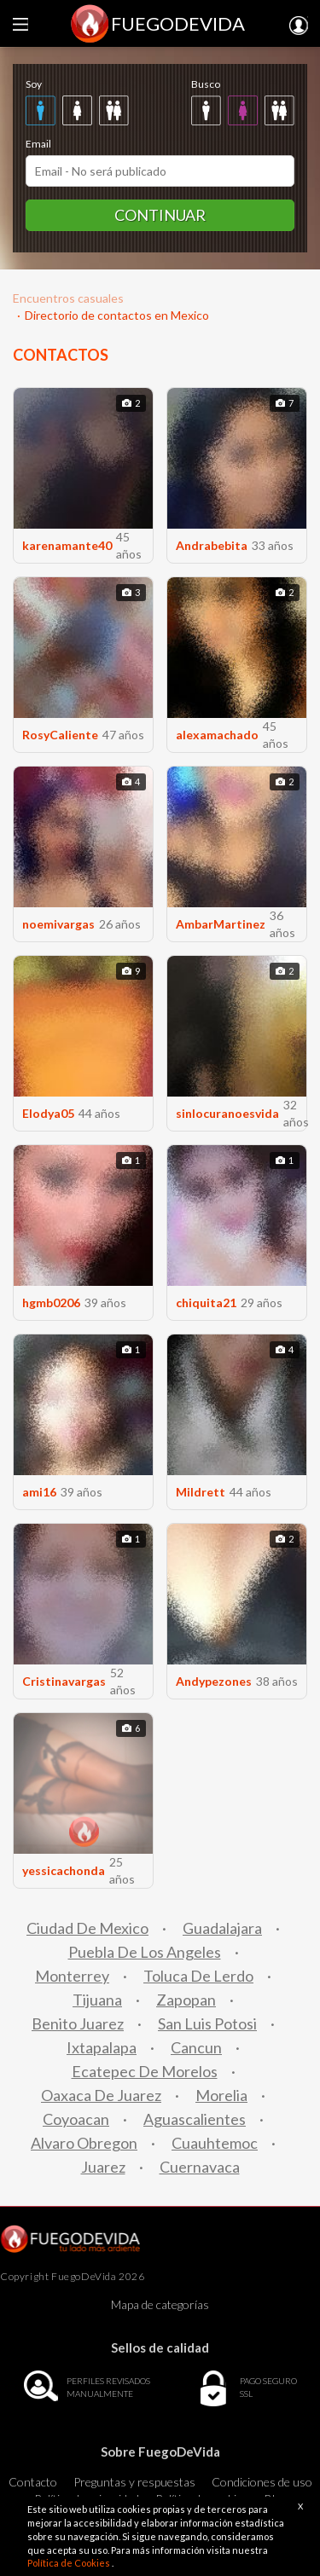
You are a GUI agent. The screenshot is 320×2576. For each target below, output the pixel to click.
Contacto (33, 2482)
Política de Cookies (69, 2562)
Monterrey (72, 1975)
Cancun (196, 2047)
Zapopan (186, 1999)
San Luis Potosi (207, 2023)
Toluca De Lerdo (198, 1975)
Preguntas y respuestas (134, 2482)
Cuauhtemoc (215, 2142)
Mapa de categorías (160, 2304)
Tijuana (97, 1999)
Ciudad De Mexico (87, 1928)
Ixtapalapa (102, 2047)
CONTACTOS (60, 354)
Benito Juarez (78, 2023)
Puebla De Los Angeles (144, 1951)
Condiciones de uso (262, 2482)
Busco (205, 84)
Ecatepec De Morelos (145, 2071)
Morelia (221, 2095)
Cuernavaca (200, 2166)
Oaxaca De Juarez (101, 2095)
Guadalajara (222, 1928)
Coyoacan (76, 2119)
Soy (34, 84)
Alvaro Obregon (84, 2142)
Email (38, 143)
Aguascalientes (194, 2119)
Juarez (103, 2166)
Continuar (160, 215)
